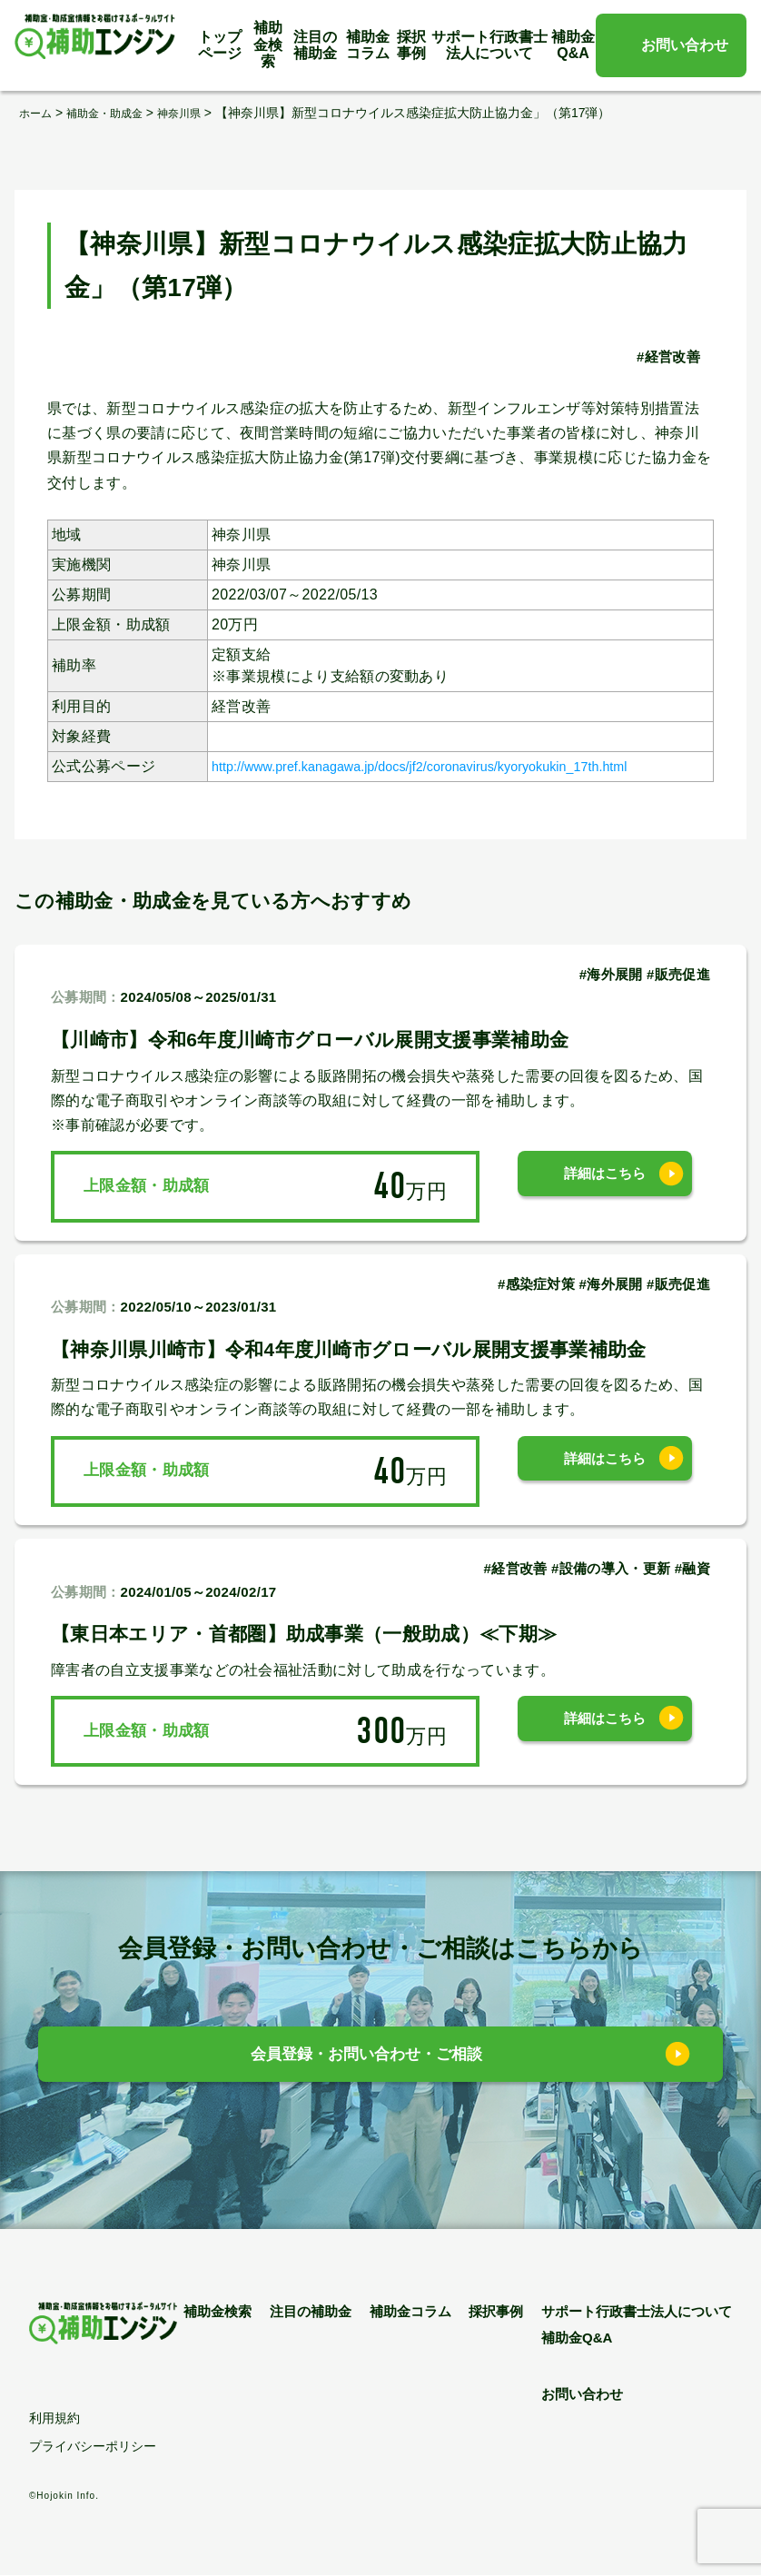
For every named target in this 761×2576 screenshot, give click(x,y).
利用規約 (54, 2419)
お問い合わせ (684, 45)
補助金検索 (267, 44)
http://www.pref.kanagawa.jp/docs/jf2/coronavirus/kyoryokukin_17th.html (454, 765)
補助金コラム (368, 45)
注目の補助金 (315, 45)
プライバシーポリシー (92, 2447)
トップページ (220, 45)
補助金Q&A (573, 45)
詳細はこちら (605, 1185)
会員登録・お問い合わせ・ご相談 (367, 2058)
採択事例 (411, 45)
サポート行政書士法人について (489, 45)
